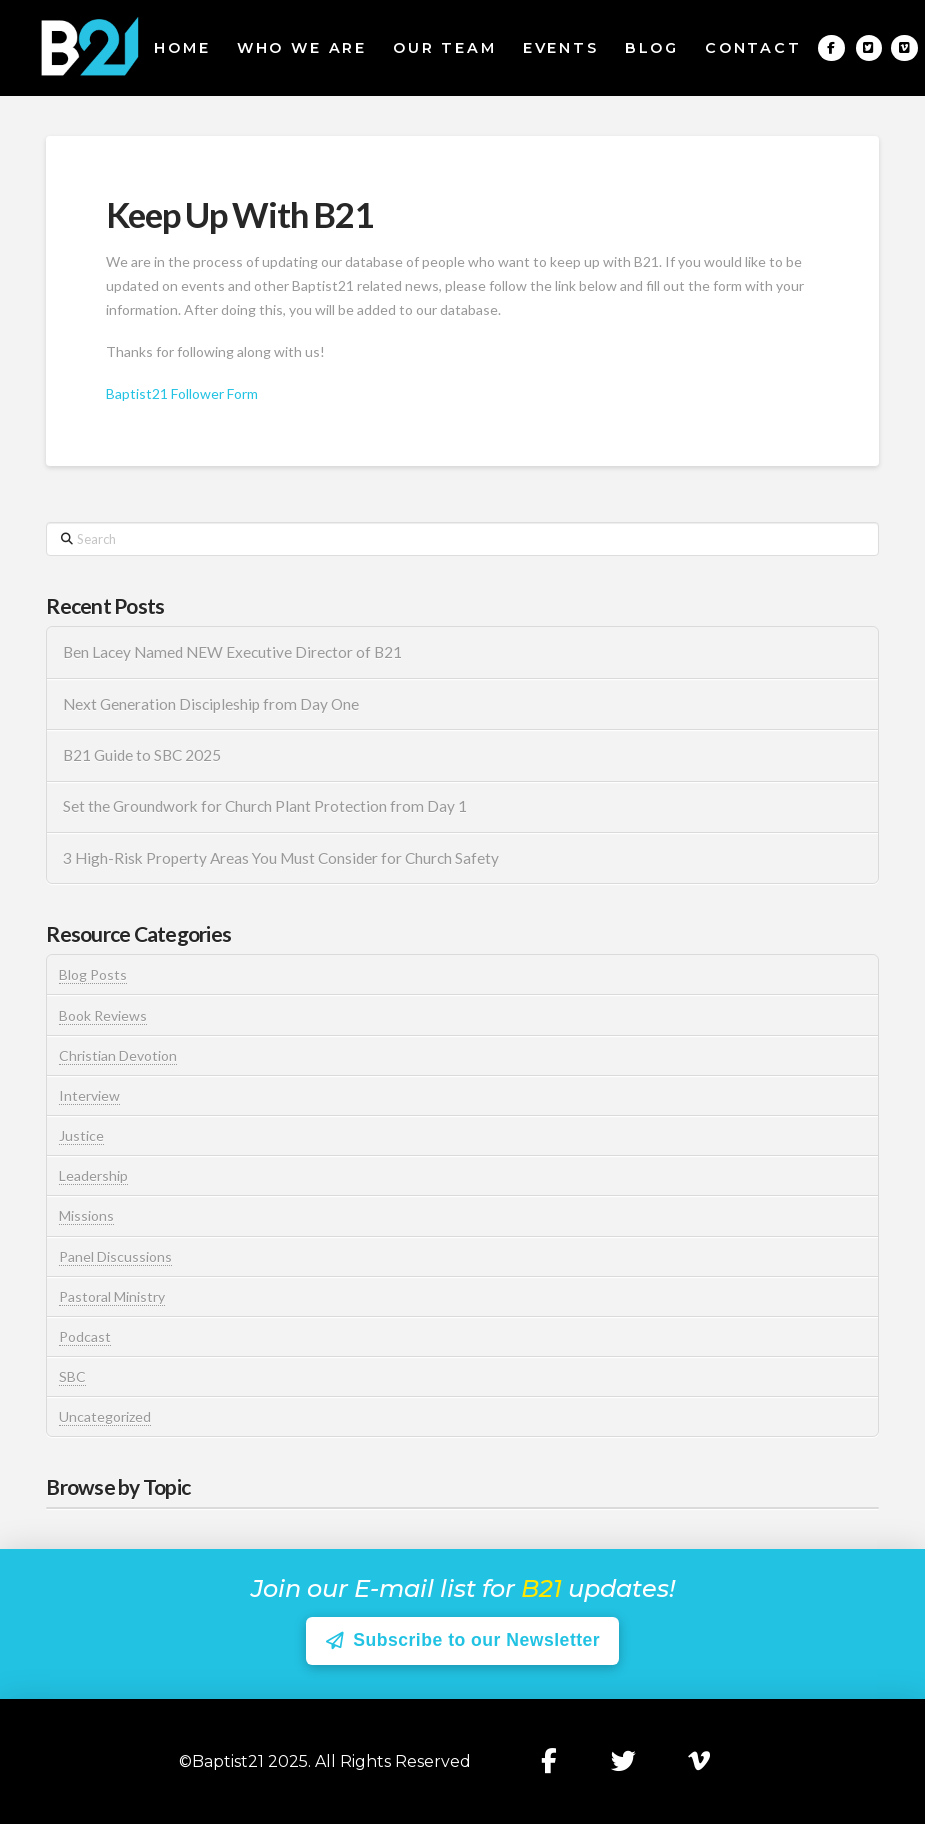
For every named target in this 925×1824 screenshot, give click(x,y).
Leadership (93, 1175)
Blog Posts (93, 974)
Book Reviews (103, 1015)
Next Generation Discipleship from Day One (211, 704)
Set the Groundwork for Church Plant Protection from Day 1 (265, 806)
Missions (86, 1215)
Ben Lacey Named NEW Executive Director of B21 (232, 652)
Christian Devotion (118, 1055)
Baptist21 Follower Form (182, 393)
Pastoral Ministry (112, 1296)
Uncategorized (105, 1416)
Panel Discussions (115, 1256)
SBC (72, 1376)
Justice (81, 1135)
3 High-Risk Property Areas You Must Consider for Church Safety (282, 858)
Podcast (85, 1336)
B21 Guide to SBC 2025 (142, 755)
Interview (89, 1095)
